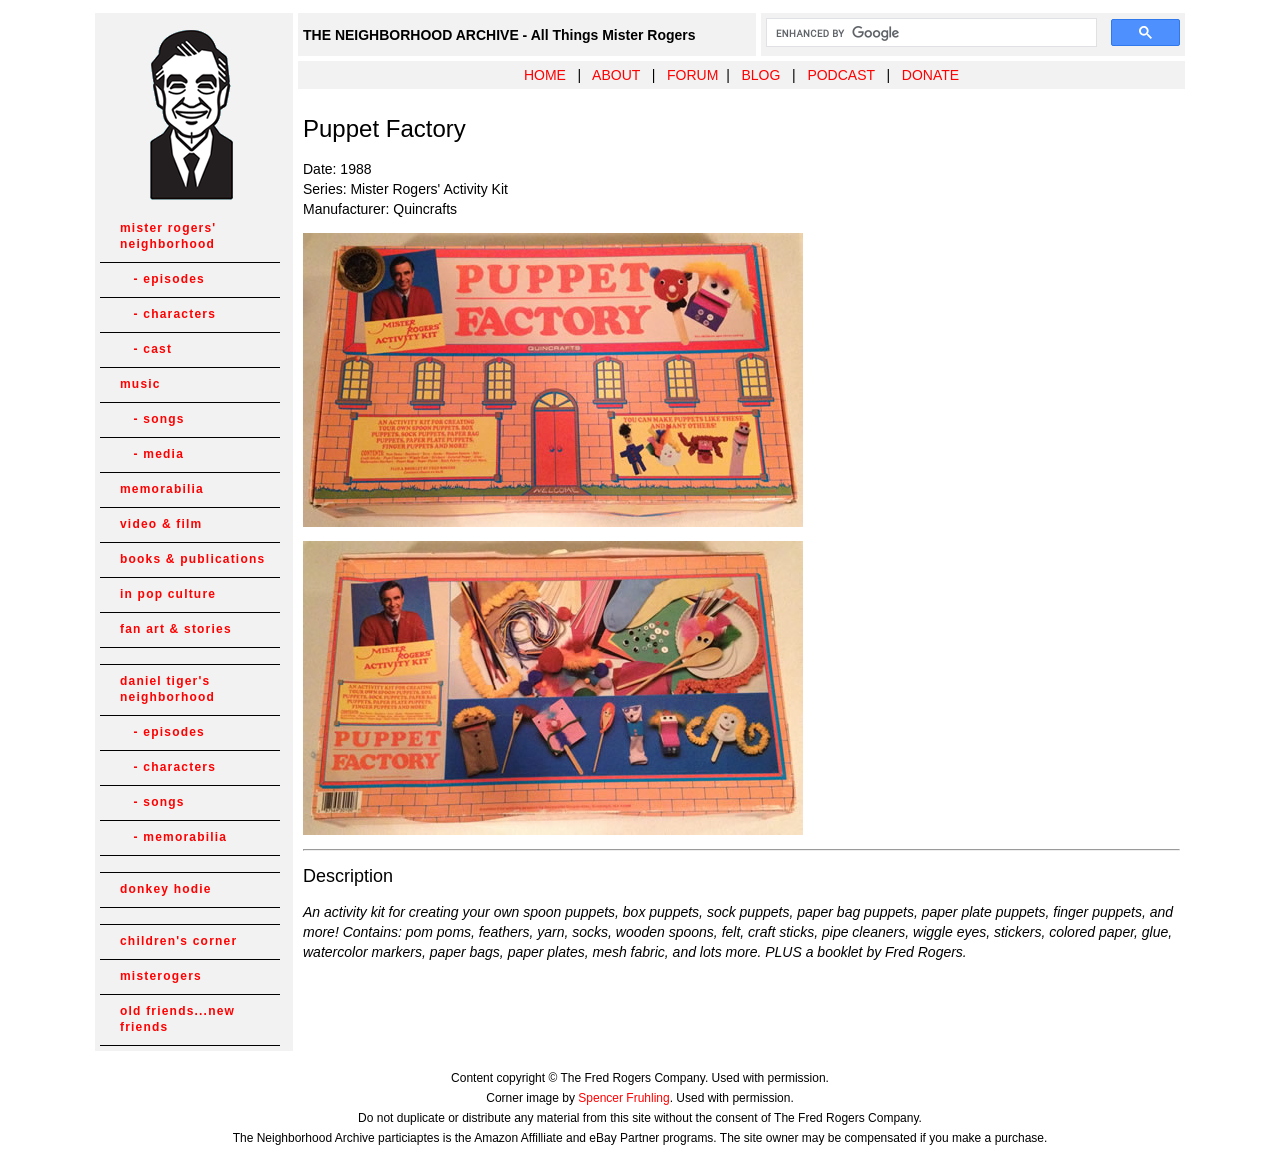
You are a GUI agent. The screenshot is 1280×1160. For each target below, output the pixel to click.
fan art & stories (176, 629)
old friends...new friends (177, 1019)
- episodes (162, 279)
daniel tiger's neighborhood (167, 689)
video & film (161, 524)
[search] (929, 33)
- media (152, 454)
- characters (168, 314)
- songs (152, 419)
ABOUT (616, 75)
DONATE (930, 75)
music (140, 384)
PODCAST (840, 75)
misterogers (161, 976)
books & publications (192, 559)
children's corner (178, 941)
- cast (146, 349)
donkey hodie (166, 889)
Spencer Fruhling (623, 1098)
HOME (545, 75)
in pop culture (168, 594)
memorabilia (162, 489)
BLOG (760, 75)
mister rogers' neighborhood (168, 236)
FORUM (692, 75)
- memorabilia (173, 837)
